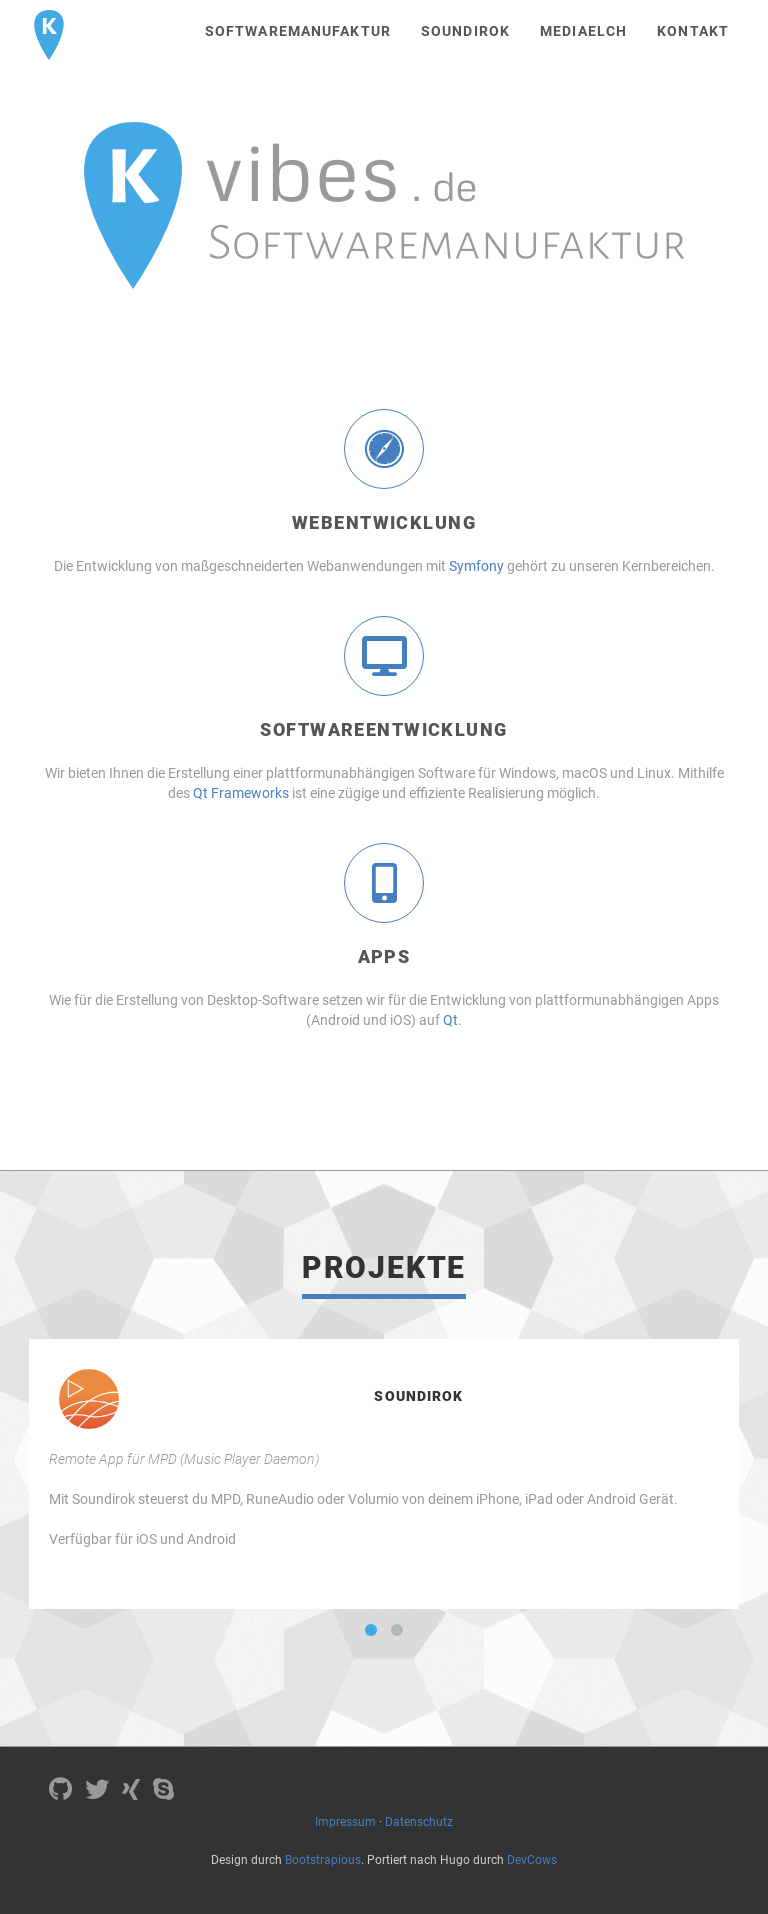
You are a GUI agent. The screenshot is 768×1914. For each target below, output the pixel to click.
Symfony (476, 566)
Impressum (345, 1822)
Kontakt (693, 31)
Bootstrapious (323, 1860)
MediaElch (583, 31)
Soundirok (465, 31)
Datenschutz (419, 1822)
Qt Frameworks (241, 793)
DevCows (532, 1860)
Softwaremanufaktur (298, 31)
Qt (450, 1020)
